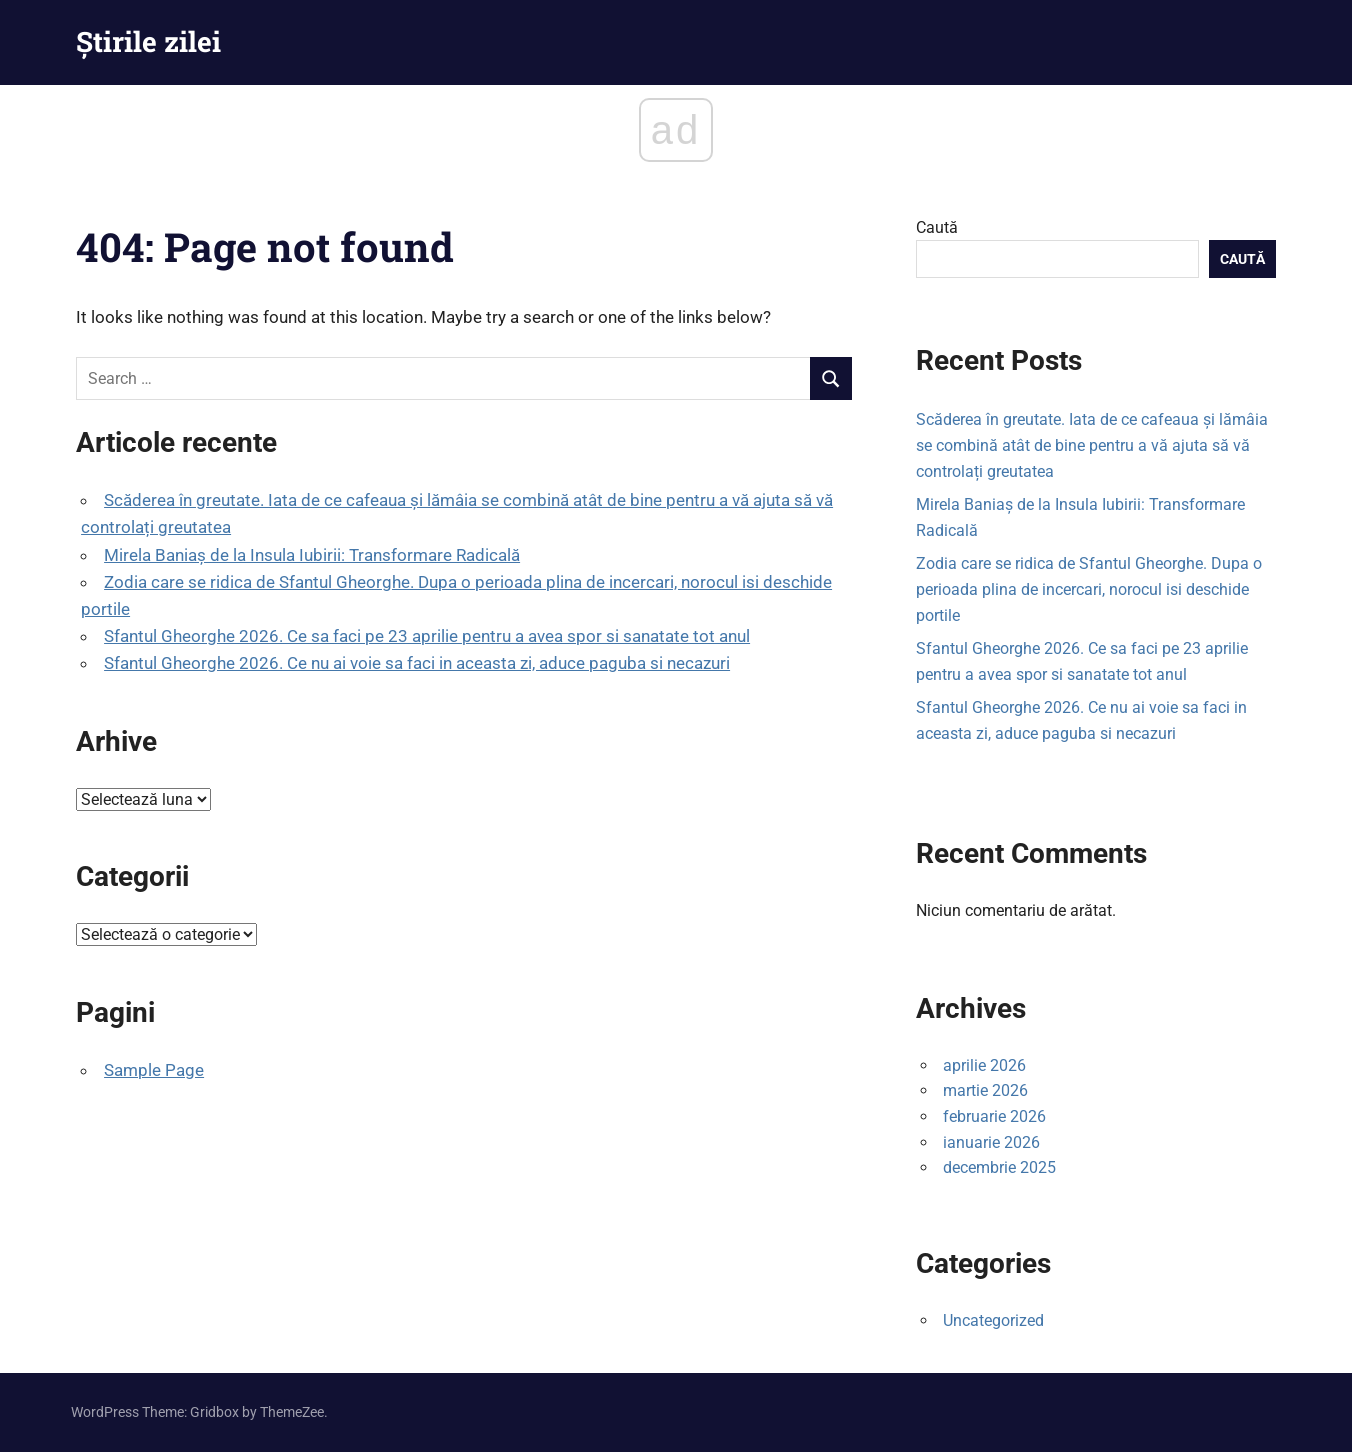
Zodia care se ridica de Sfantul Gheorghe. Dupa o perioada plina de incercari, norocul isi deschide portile (1089, 589)
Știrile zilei (148, 41)
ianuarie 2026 (991, 1142)
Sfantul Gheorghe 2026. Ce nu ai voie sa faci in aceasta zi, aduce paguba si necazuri (417, 663)
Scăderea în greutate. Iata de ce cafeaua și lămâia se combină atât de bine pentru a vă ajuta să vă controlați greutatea (1092, 445)
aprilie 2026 (984, 1065)
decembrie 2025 (999, 1167)
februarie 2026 (994, 1116)
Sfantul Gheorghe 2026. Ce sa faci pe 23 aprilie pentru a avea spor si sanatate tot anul (427, 636)
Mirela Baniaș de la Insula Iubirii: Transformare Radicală (312, 555)
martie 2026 (985, 1090)
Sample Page (154, 1070)
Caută (937, 227)
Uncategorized (993, 1320)
